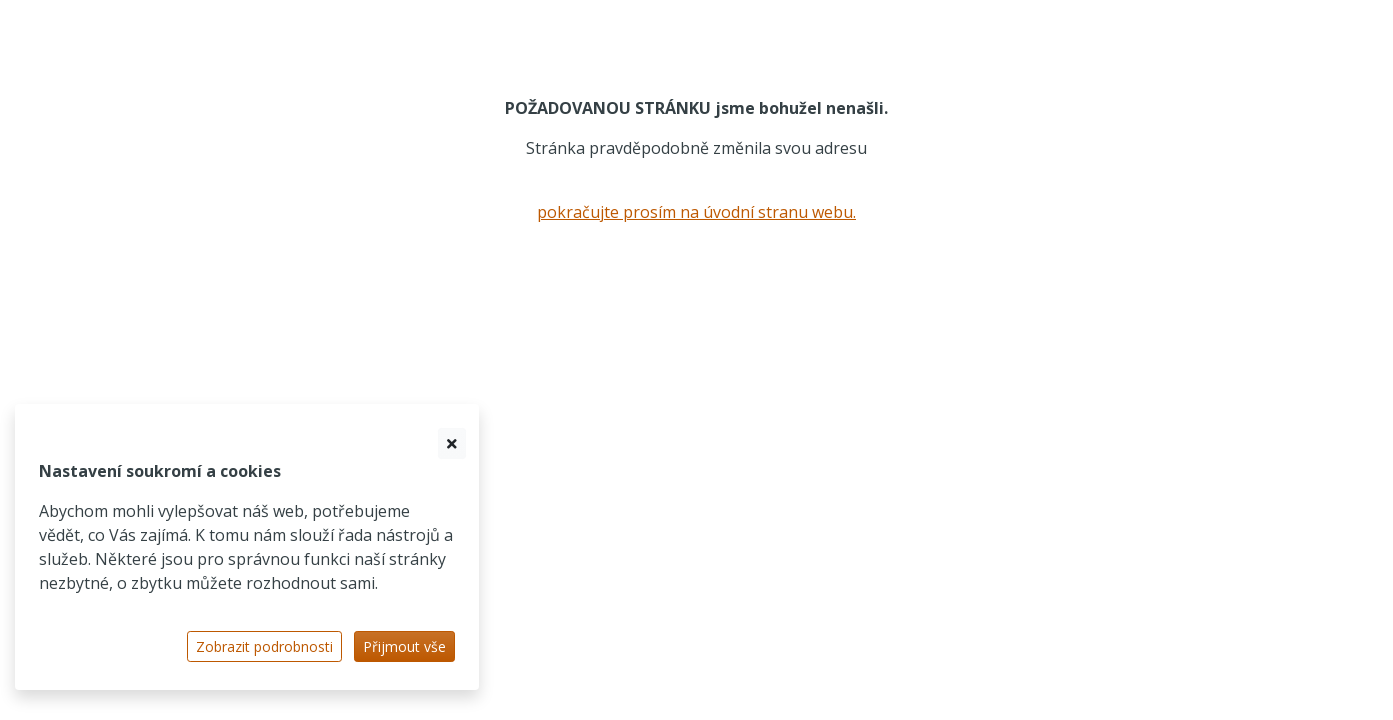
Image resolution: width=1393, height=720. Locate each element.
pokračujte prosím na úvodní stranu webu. (696, 212)
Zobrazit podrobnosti (264, 646)
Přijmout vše (404, 646)
